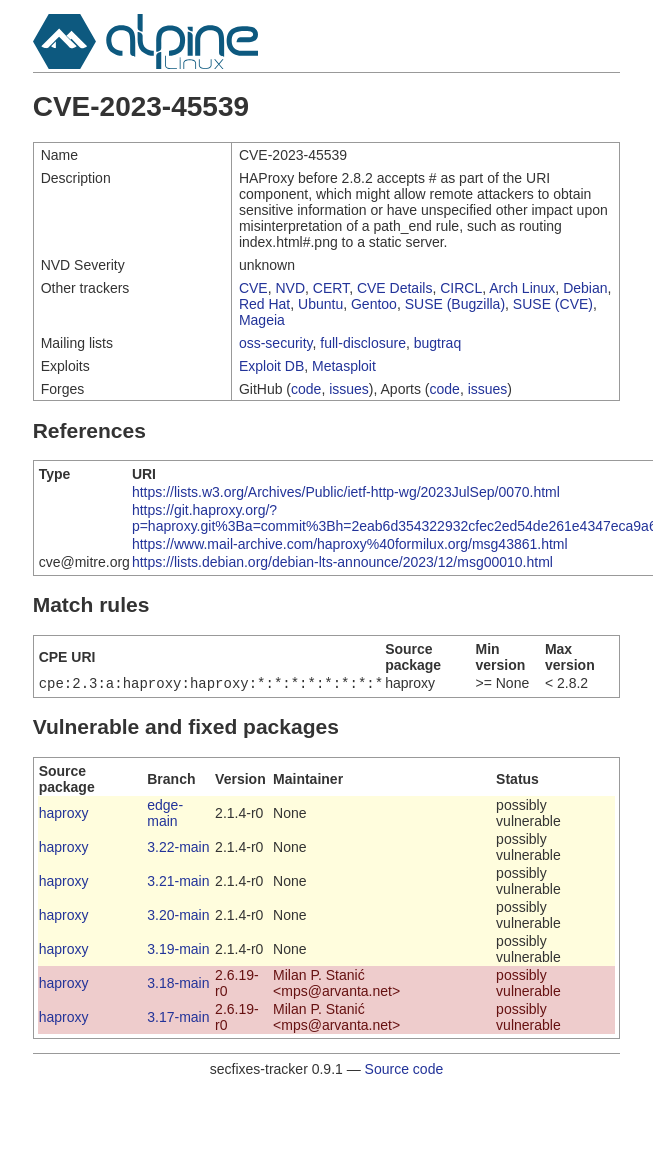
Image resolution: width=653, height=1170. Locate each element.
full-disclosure (363, 343)
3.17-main (178, 1019)
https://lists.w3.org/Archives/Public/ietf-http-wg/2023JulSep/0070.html (346, 492)
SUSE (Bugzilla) (455, 304)
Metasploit (344, 366)
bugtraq (437, 343)
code (306, 389)
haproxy (64, 815)
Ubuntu (320, 304)
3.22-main (178, 849)
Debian (585, 288)
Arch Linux (522, 288)
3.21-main (178, 883)
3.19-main (178, 951)
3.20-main (178, 917)
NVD (290, 288)
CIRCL (461, 288)
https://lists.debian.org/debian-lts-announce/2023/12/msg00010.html (342, 562)
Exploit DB (271, 366)
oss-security (276, 343)
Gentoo (374, 304)
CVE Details (394, 288)
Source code (404, 1071)
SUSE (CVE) (553, 304)
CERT (331, 288)
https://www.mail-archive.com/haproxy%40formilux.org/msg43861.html (350, 544)
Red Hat (264, 304)
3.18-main (178, 985)
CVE (253, 288)
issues (349, 389)
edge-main (165, 815)
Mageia (262, 320)
